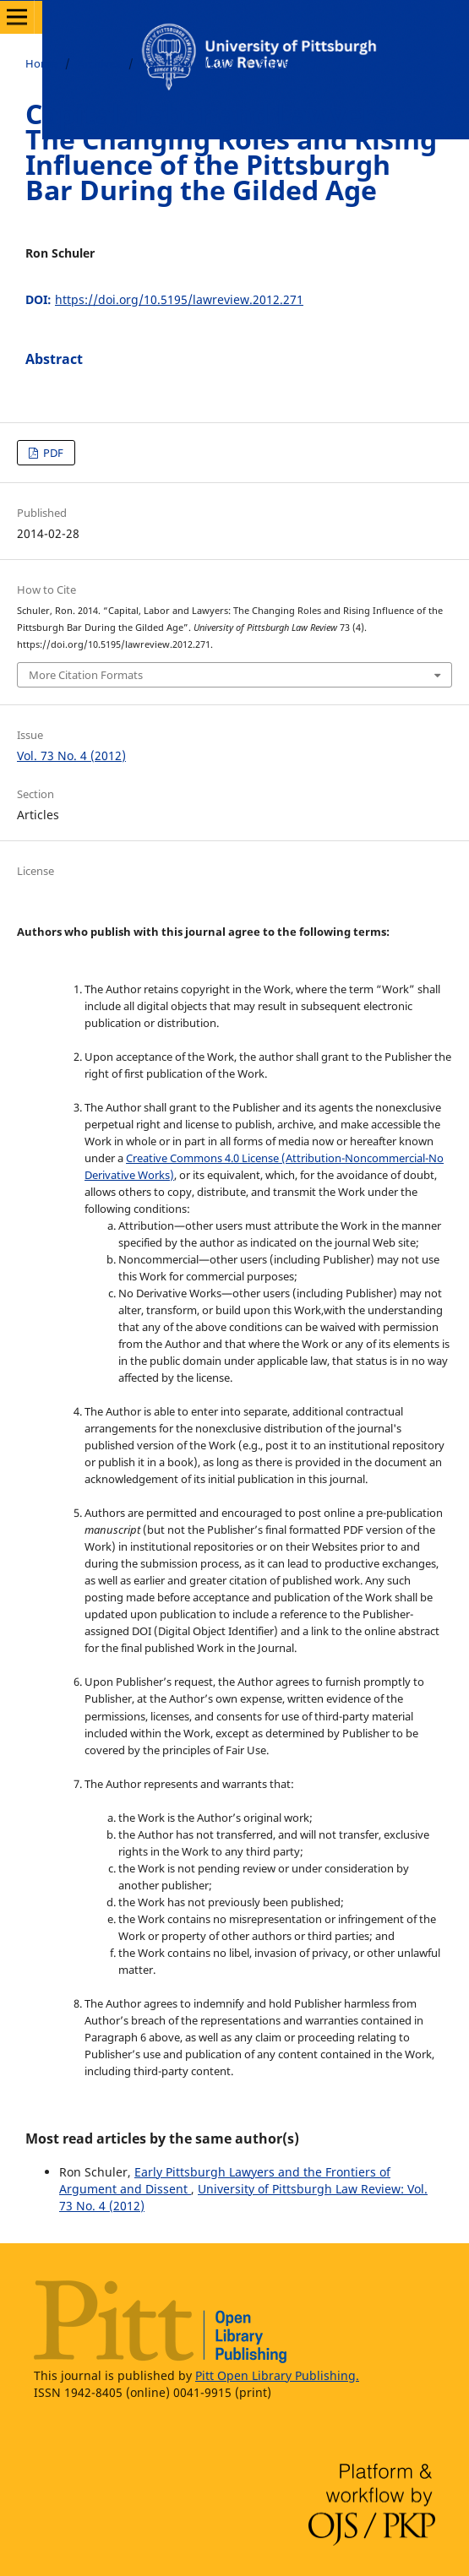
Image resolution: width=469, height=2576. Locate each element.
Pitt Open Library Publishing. (277, 2375)
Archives (99, 63)
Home (41, 63)
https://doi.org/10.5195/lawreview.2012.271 (179, 299)
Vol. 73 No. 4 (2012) (189, 63)
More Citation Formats (86, 674)
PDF (52, 452)
